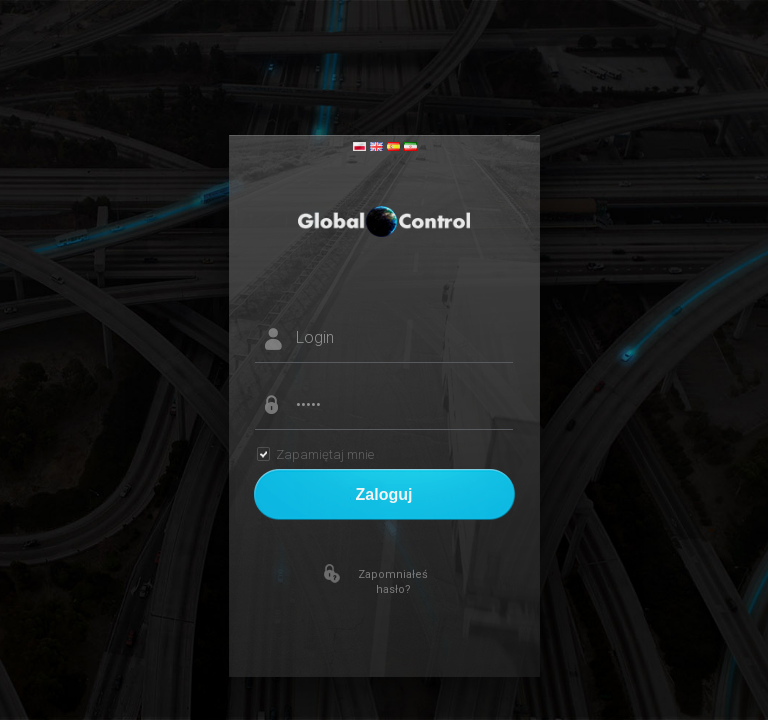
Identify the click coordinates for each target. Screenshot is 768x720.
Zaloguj (384, 494)
